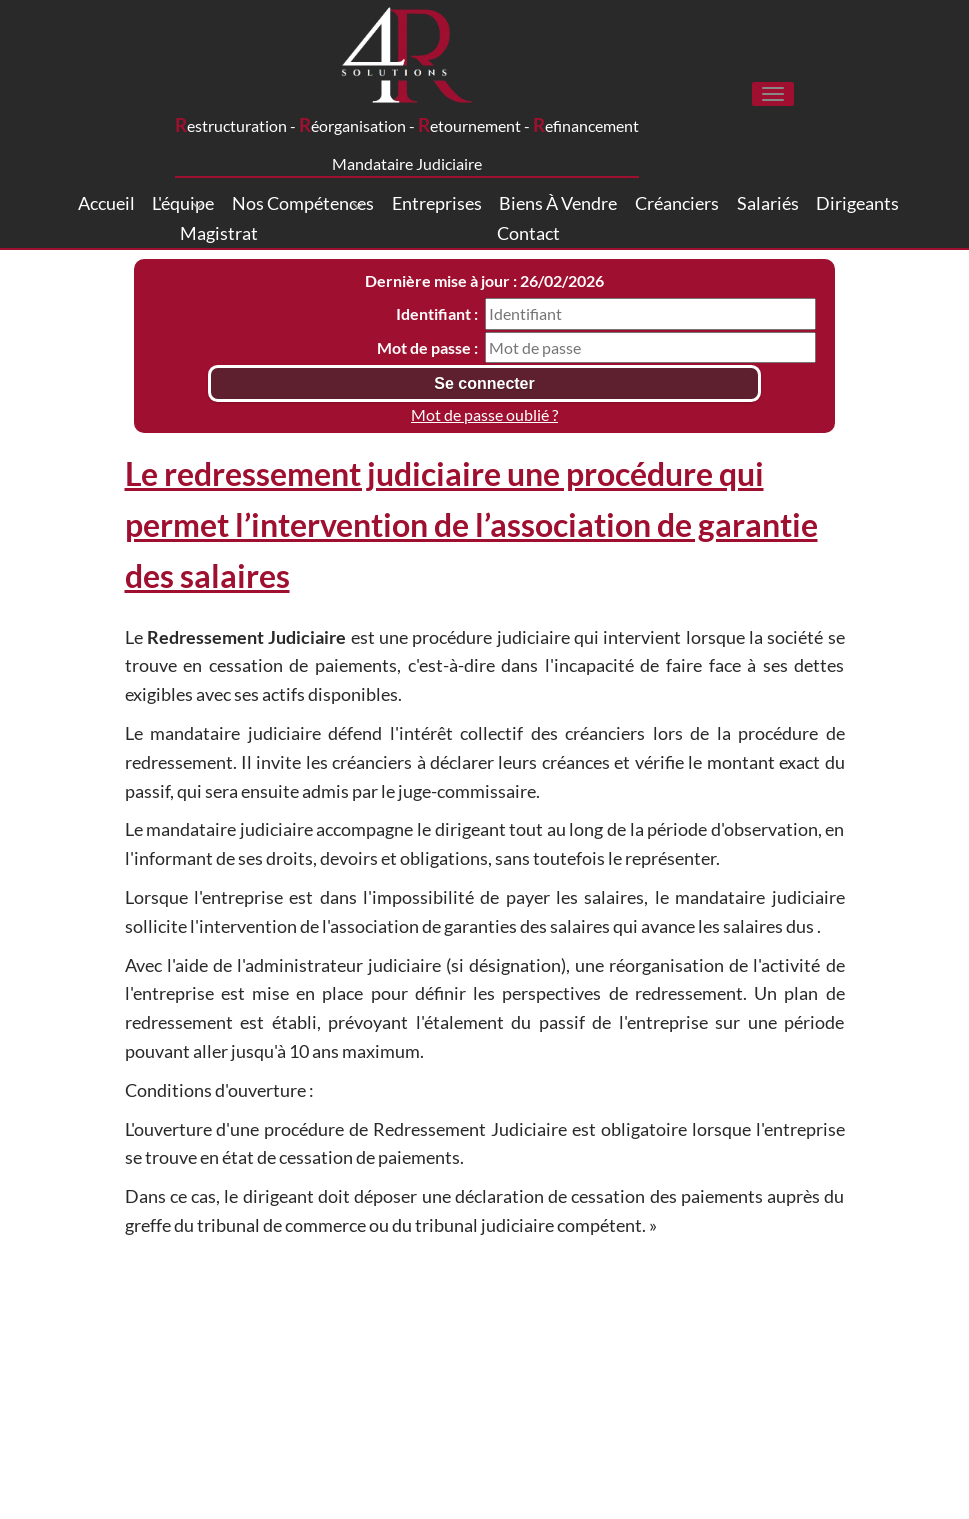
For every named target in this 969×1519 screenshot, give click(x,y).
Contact (528, 233)
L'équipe (183, 203)
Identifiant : (437, 313)
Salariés (768, 203)
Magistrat (219, 233)
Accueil (106, 203)
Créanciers (677, 203)
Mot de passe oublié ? (484, 414)
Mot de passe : (427, 347)
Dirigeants (857, 203)
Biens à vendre (558, 203)
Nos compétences (303, 203)
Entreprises (437, 203)
